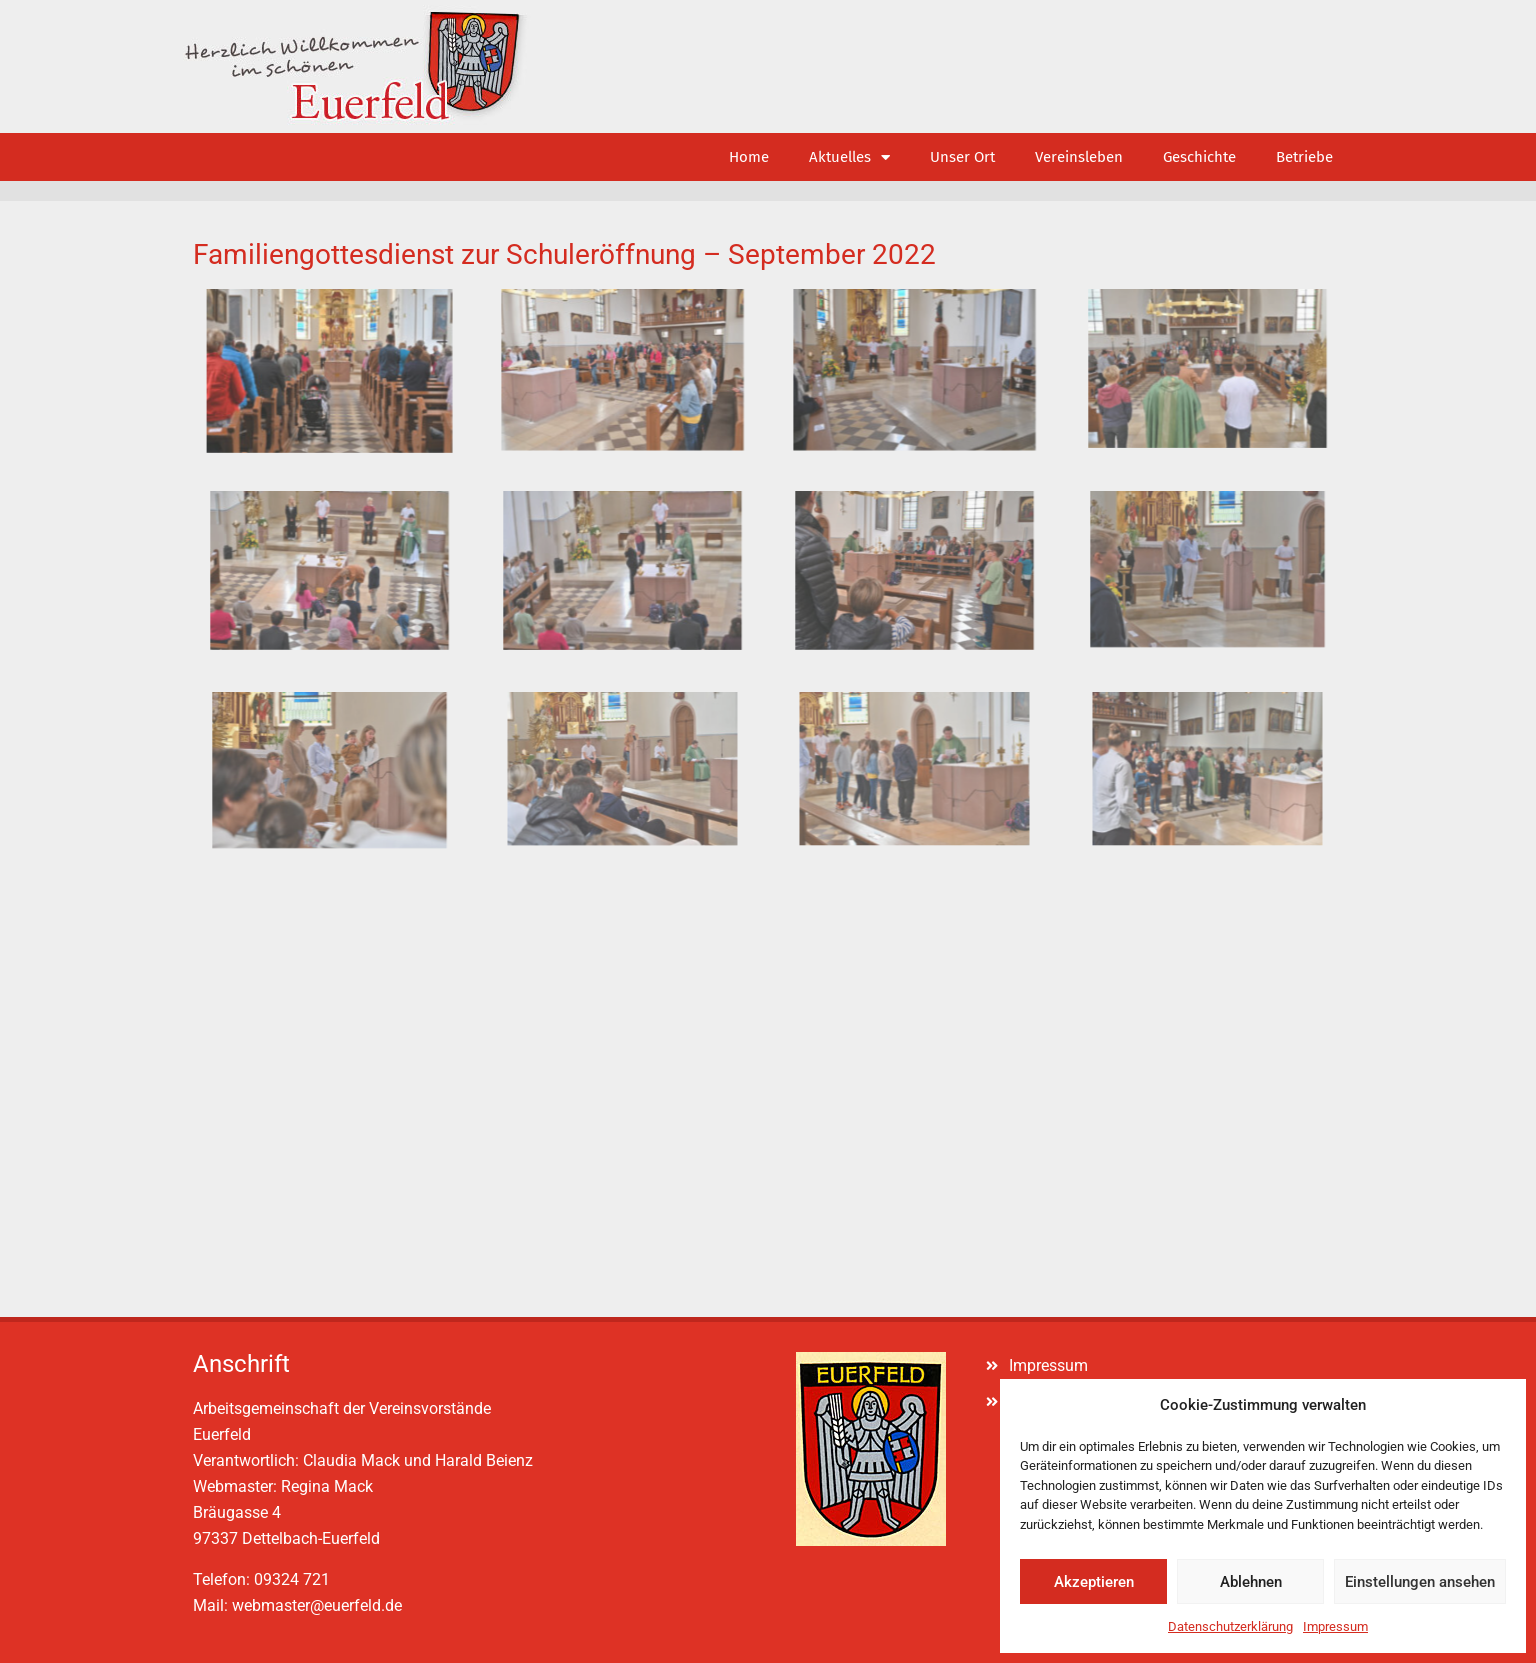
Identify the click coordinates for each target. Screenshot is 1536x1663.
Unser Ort (962, 157)
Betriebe (1304, 157)
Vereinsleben (1079, 157)
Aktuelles (849, 157)
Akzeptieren (1094, 1582)
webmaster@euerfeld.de (317, 1605)
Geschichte (1199, 157)
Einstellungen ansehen (1420, 1582)
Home (749, 157)
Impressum (1335, 1626)
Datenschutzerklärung (1230, 1626)
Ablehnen (1251, 1582)
